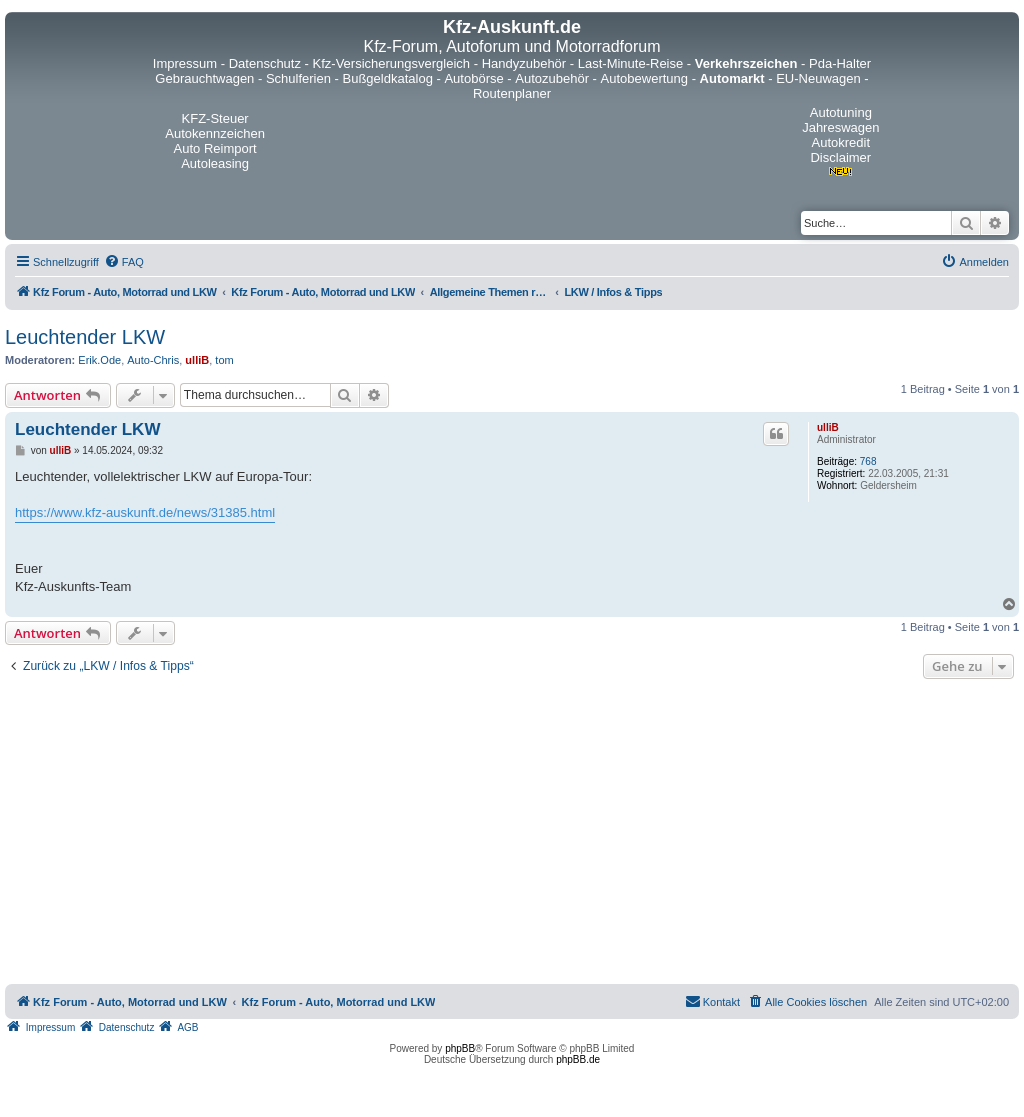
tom (224, 360)
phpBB (460, 1048)
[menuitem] (124, 262)
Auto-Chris (153, 360)
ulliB (197, 360)
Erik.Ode (99, 360)
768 (868, 461)
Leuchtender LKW (85, 337)
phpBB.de (578, 1059)
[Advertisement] (512, 834)
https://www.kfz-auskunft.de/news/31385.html (145, 512)
